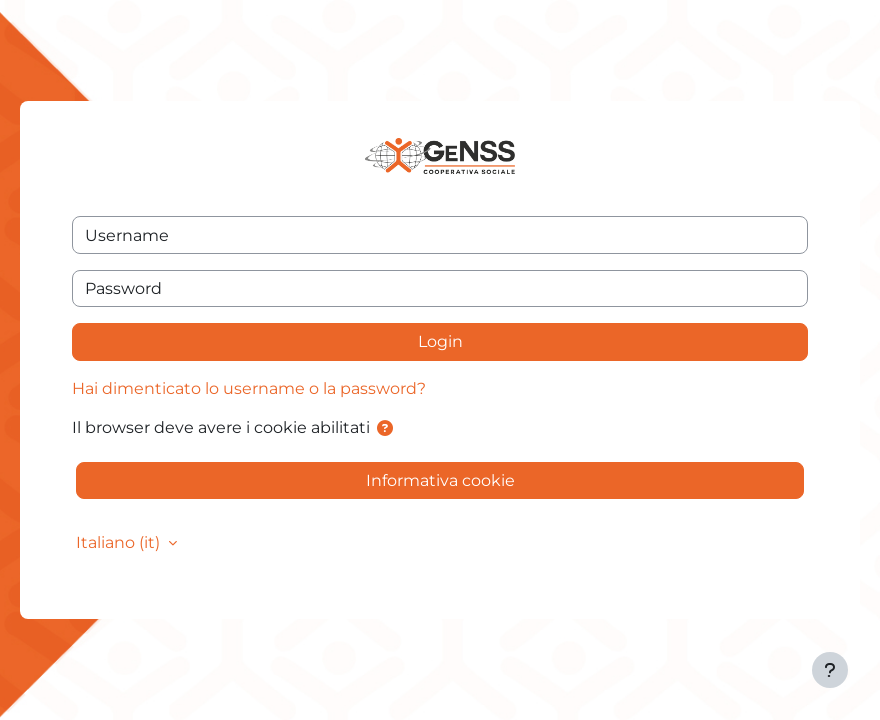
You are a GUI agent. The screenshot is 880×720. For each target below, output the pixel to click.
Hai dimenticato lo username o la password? (249, 388)
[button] (385, 428)
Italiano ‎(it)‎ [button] (120, 542)
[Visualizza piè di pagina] (830, 670)
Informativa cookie (440, 480)
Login (440, 341)
